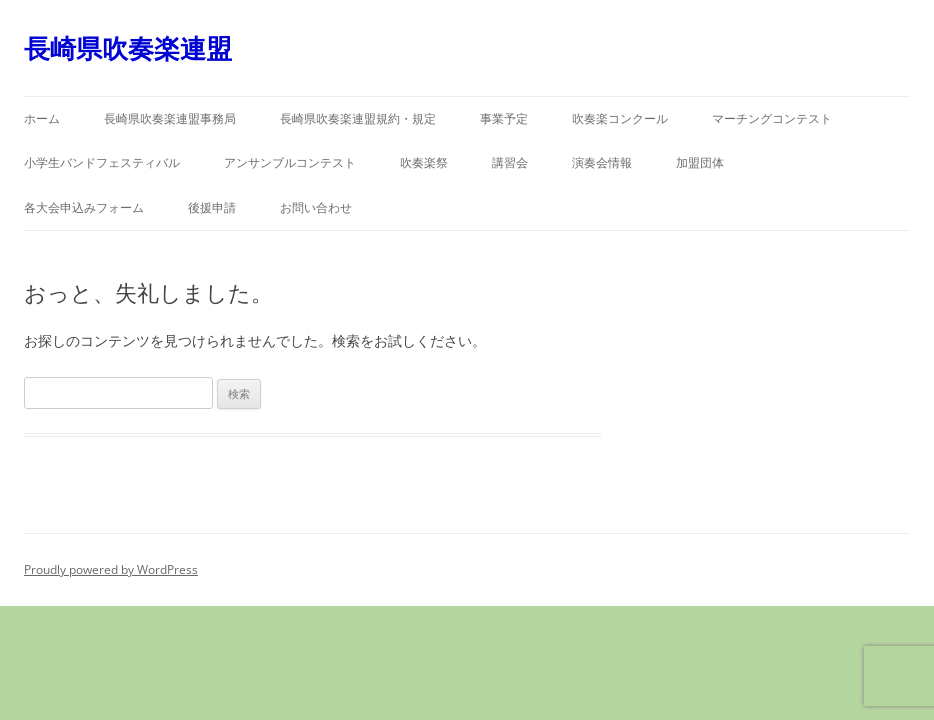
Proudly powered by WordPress (111, 569)
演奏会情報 (602, 162)
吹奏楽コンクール (620, 118)
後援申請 (212, 207)
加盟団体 (700, 162)
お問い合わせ (316, 207)
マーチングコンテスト (772, 118)
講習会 (510, 162)
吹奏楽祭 (424, 162)
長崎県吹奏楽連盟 (128, 48)
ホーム (42, 118)
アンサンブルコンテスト (290, 162)
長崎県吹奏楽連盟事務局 (170, 118)
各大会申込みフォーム (84, 207)
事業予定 (504, 118)
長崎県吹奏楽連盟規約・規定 (358, 118)
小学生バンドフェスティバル (102, 162)
